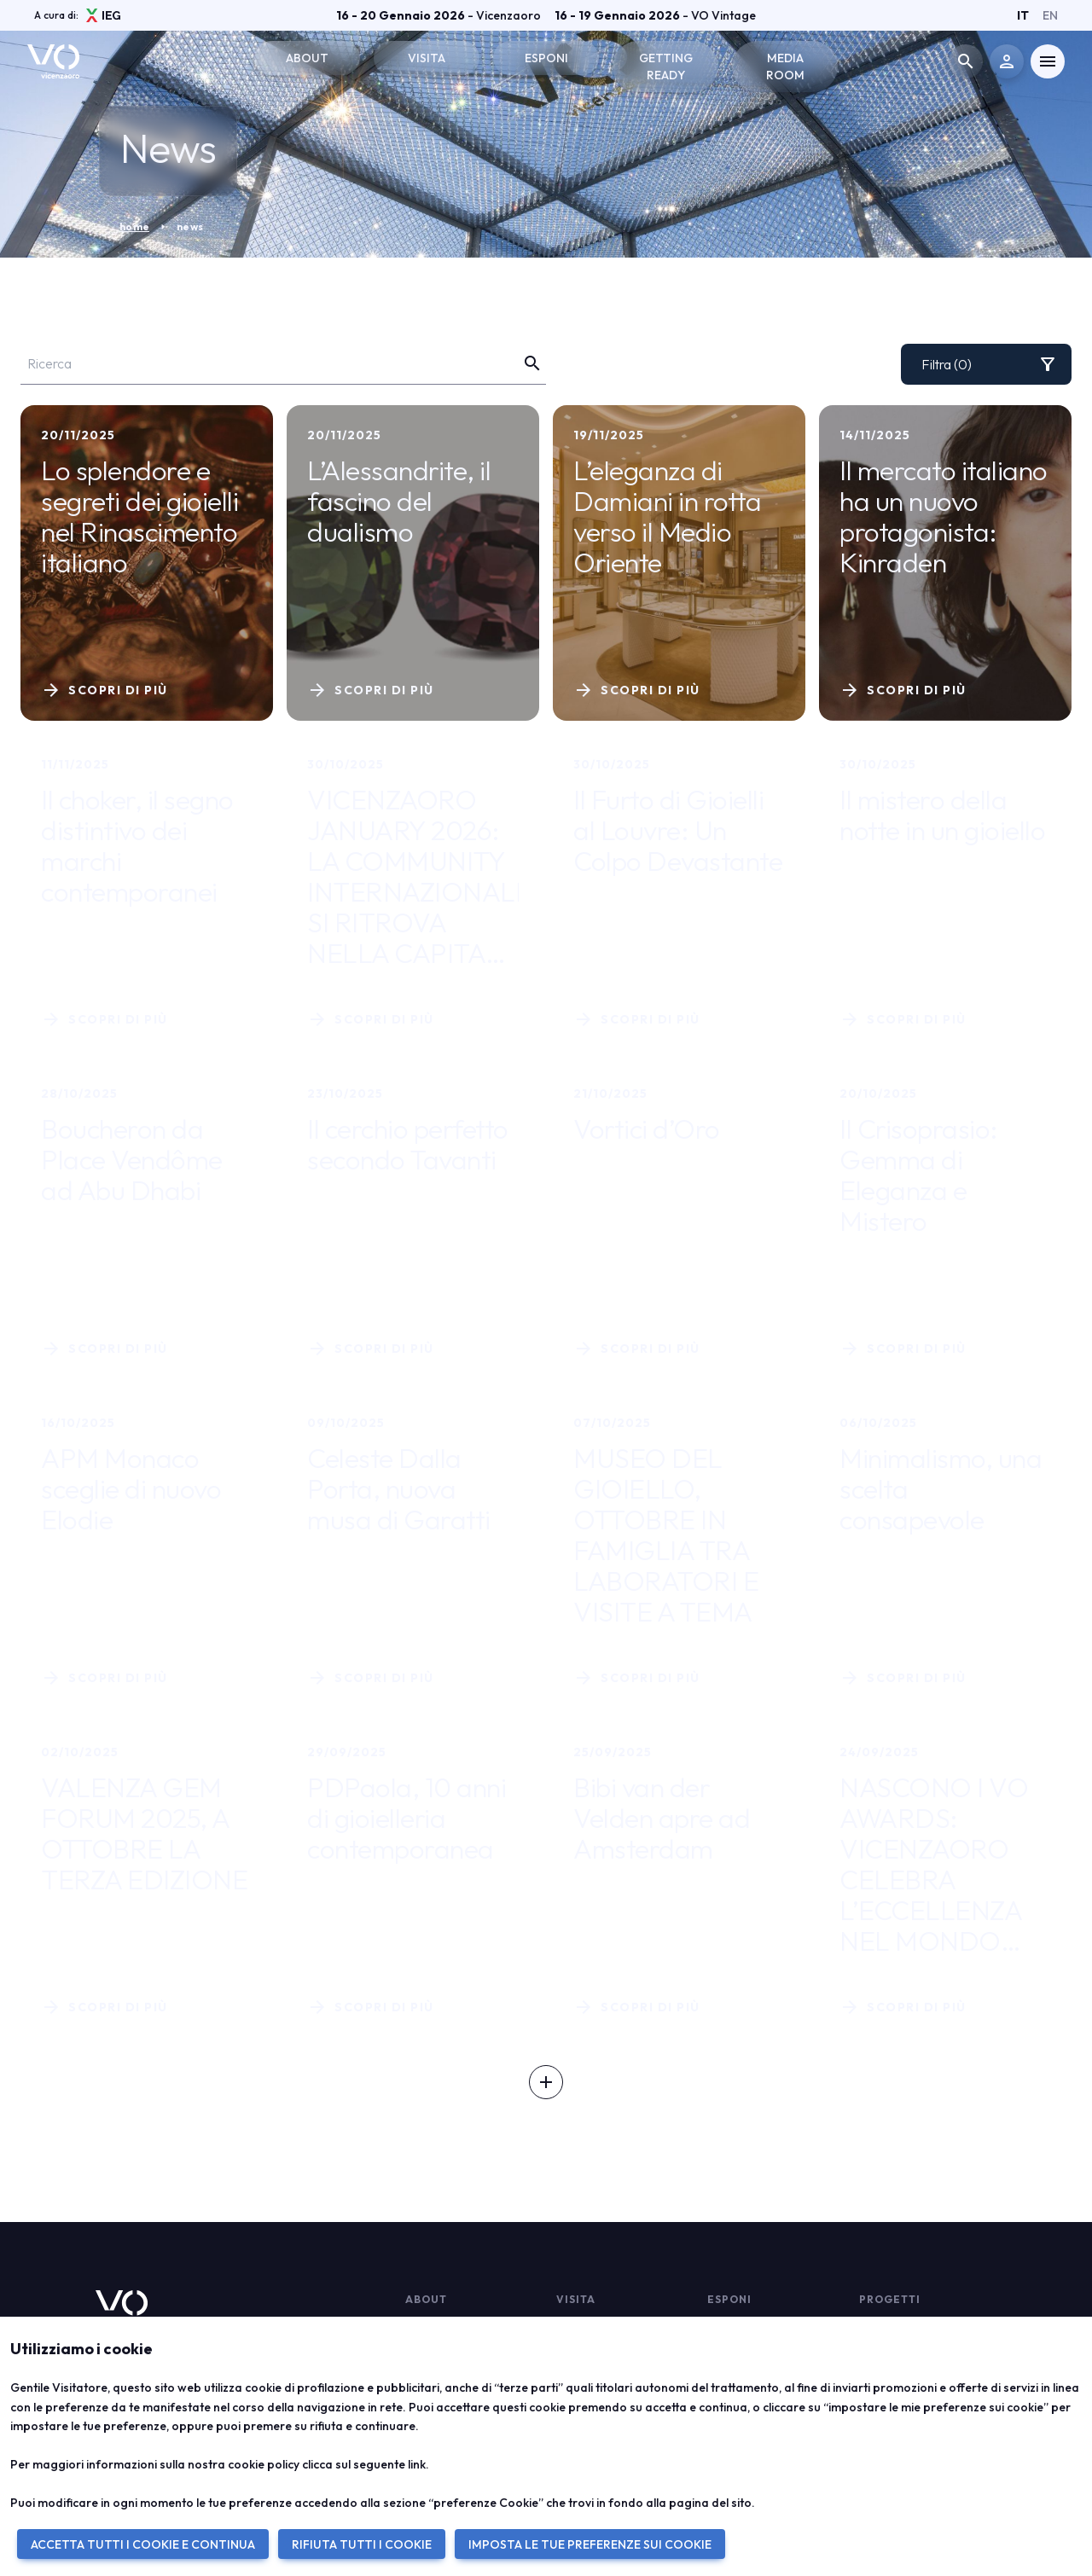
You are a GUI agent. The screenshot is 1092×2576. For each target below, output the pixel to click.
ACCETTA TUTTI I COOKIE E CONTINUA (143, 2544)
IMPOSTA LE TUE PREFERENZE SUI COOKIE (590, 2544)
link (417, 2464)
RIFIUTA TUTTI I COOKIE (362, 2544)
